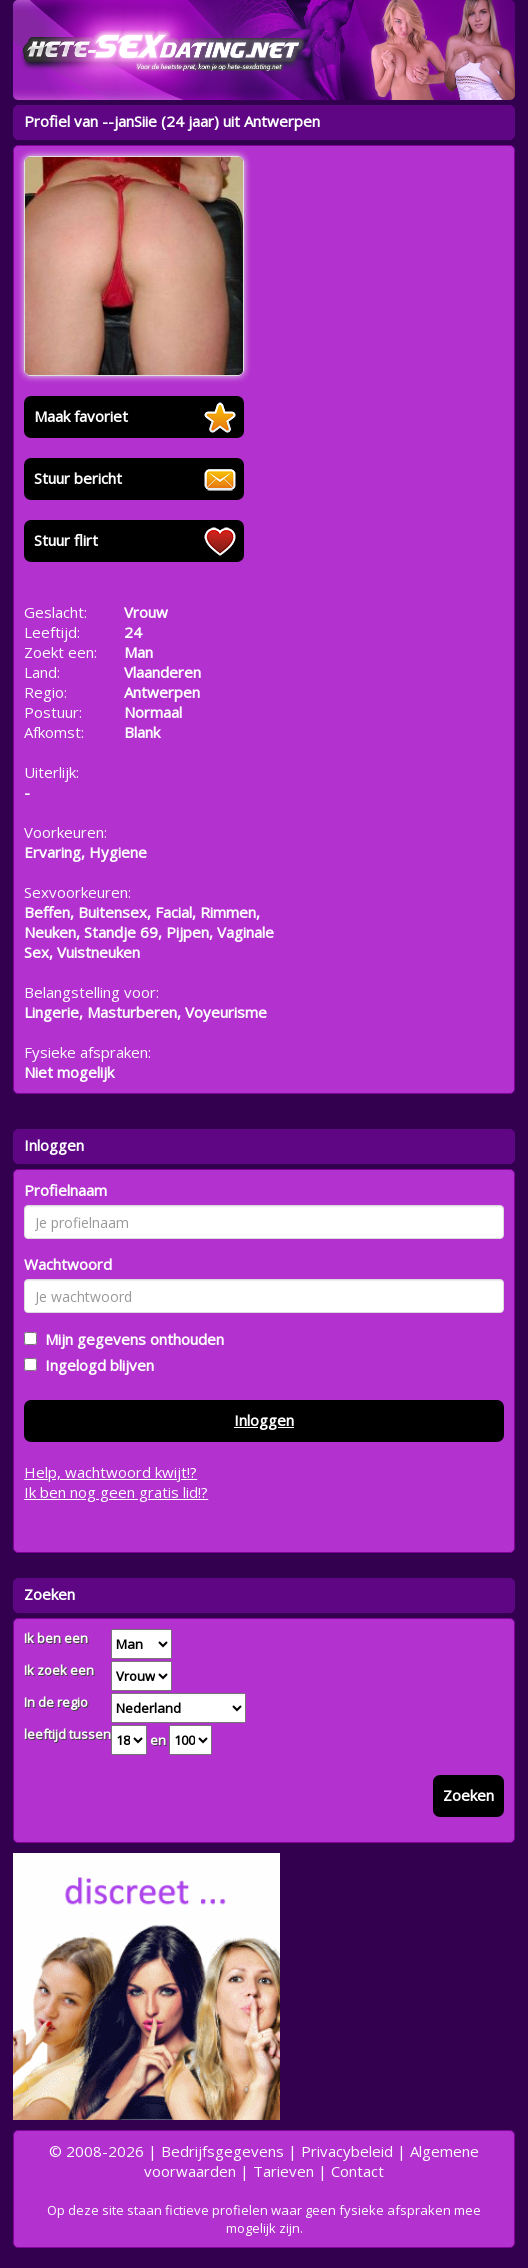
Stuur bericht (78, 478)
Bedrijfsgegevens (222, 2151)
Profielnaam (65, 1190)
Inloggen (264, 1420)
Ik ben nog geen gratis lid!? (116, 1492)
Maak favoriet (81, 416)
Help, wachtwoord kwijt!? (110, 1472)
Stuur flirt (66, 540)
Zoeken (468, 1795)
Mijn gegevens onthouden (130, 1339)
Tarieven (283, 2171)
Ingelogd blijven (95, 1365)
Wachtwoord (68, 1264)
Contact (357, 2171)
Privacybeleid (347, 2151)
